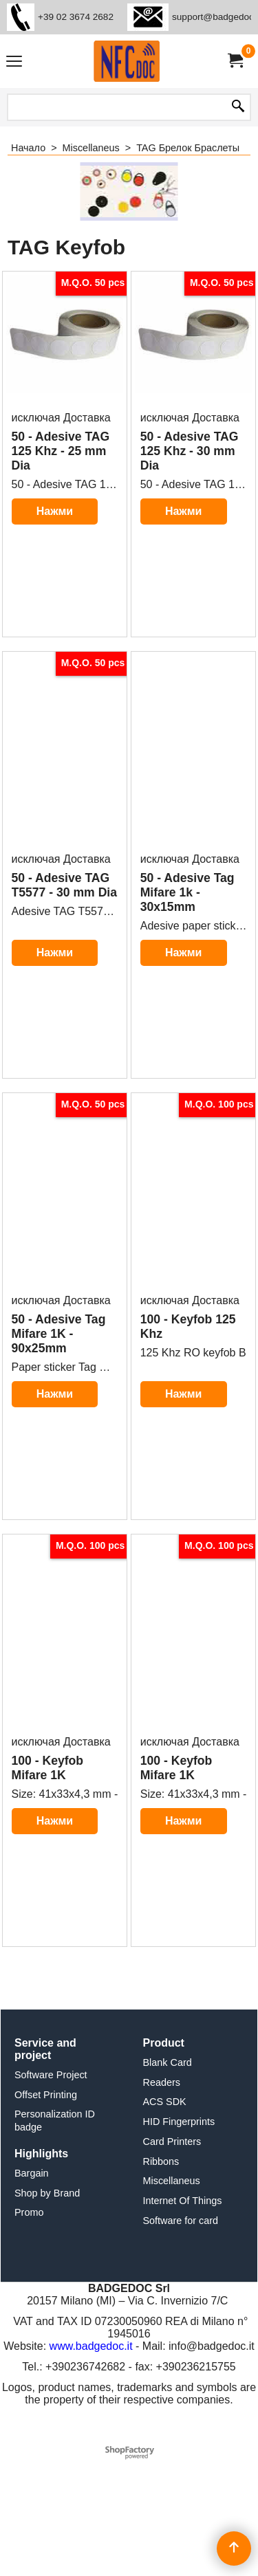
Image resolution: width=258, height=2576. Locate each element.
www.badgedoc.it (91, 2462)
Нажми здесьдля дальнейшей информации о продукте (54, 635)
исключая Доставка (61, 479)
